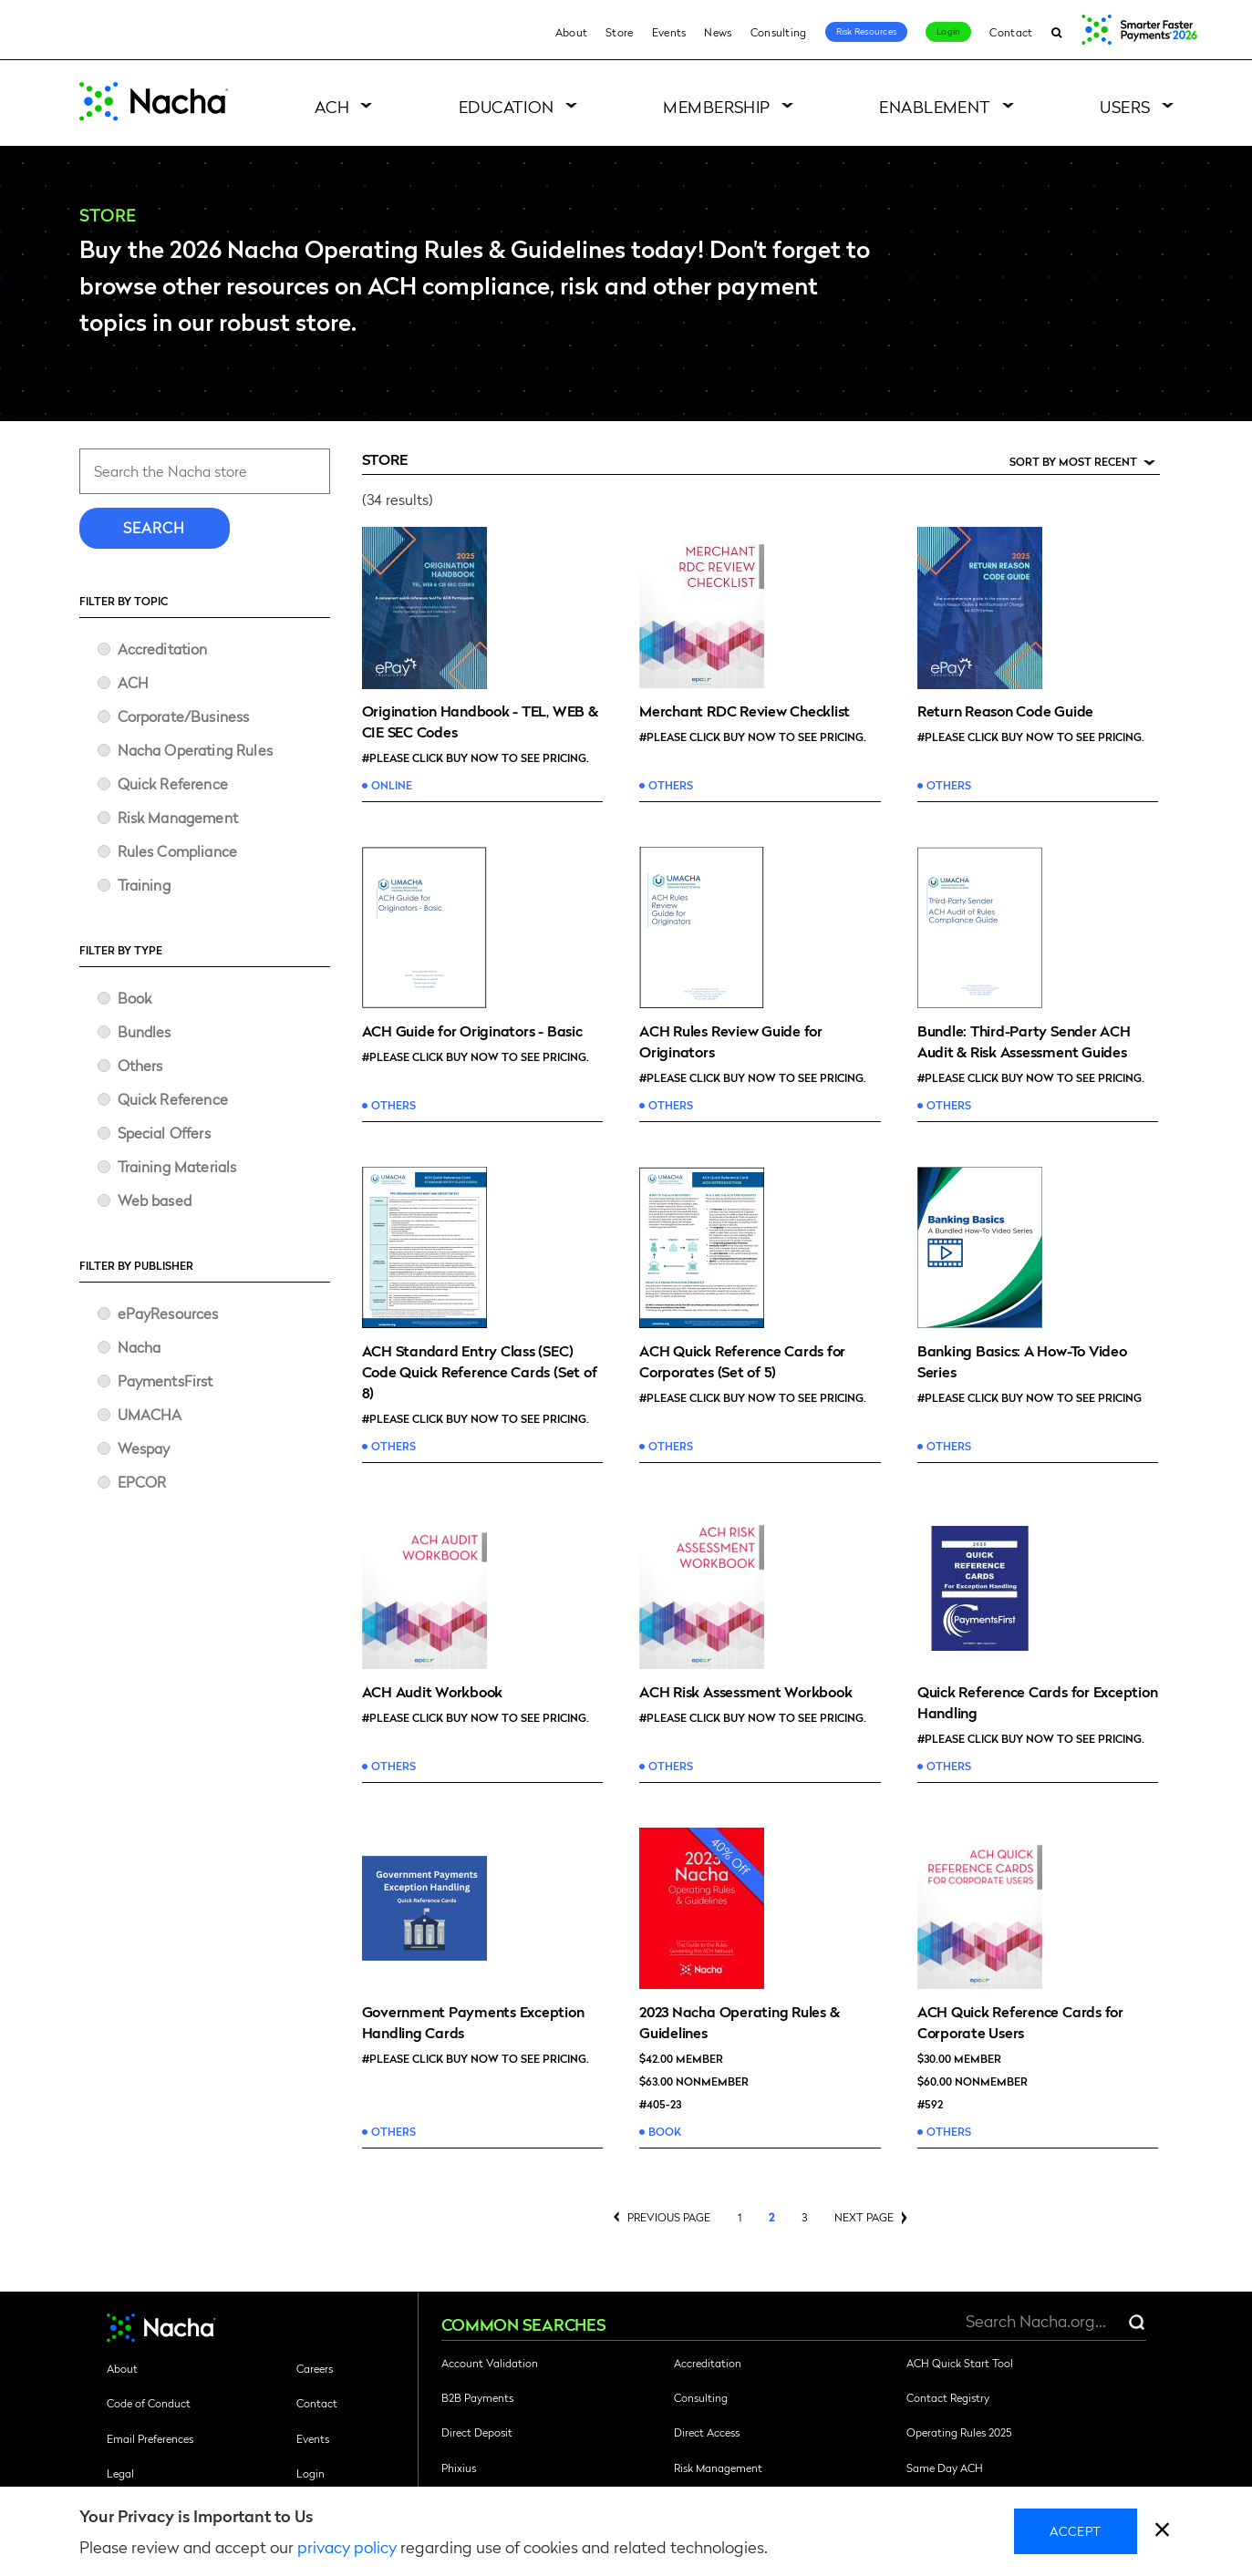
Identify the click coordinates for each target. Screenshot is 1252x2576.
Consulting (778, 32)
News (717, 32)
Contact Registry (947, 2397)
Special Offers (164, 1132)
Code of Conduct (149, 2403)
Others (140, 1065)
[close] (1162, 2532)
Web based (154, 1200)
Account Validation (489, 2362)
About (571, 32)
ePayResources (168, 1313)
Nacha (139, 1346)
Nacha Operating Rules (195, 749)
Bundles (144, 1031)
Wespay (144, 1448)
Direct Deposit (476, 2432)
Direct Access (707, 2432)
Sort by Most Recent (1073, 462)
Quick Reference (173, 783)
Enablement (935, 106)
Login (948, 31)
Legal (120, 2473)
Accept (1076, 2530)
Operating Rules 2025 (958, 2432)
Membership (717, 106)
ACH (332, 106)
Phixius (458, 2467)
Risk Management (178, 817)
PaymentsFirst (165, 1380)
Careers (314, 2368)
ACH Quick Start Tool (959, 2362)
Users (1125, 106)
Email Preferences (150, 2438)
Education (506, 106)
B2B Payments (477, 2397)
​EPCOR (142, 1481)
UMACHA (150, 1414)
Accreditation (163, 648)
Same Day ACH (944, 2467)
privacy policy (347, 2546)
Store (619, 32)
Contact (1010, 32)
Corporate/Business (184, 716)
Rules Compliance (178, 850)
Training (144, 884)
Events (669, 32)
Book (135, 997)
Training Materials (177, 1166)
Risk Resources (866, 31)
